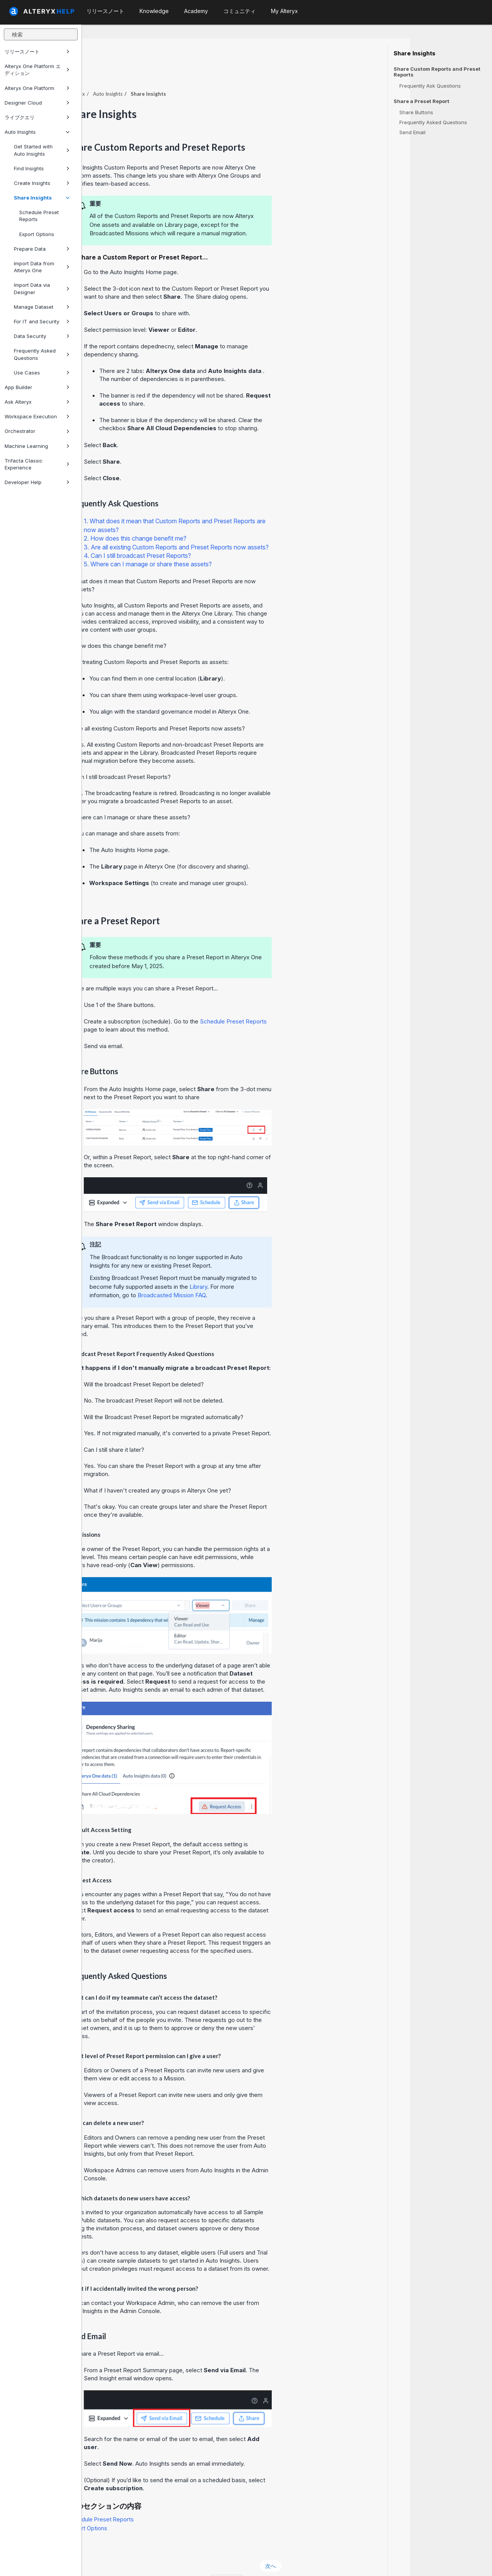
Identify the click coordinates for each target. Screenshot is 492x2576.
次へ (352, 2544)
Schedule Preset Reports (39, 215)
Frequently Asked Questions (42, 354)
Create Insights (42, 183)
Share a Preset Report (421, 101)
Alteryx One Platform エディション (37, 69)
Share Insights (42, 198)
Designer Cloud (37, 103)
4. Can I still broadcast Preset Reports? (219, 534)
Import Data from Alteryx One (42, 266)
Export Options (36, 234)
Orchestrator (37, 431)
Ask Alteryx (37, 402)
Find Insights (42, 168)
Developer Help (37, 482)
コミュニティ (239, 11)
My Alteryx (284, 11)
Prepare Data (42, 249)
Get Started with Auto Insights (42, 149)
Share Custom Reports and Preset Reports (437, 72)
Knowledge (154, 11)
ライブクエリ (37, 117)
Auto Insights (37, 132)
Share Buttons (416, 112)
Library (280, 1265)
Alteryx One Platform (37, 88)
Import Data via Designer (42, 288)
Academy (196, 11)
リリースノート (37, 51)
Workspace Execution (37, 416)
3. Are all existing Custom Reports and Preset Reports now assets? (258, 526)
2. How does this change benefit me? (217, 517)
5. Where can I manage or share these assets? (230, 543)
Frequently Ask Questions (430, 86)
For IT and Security (42, 321)
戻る (102, 2544)
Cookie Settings (248, 2560)
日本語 (308, 2560)
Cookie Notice (190, 2560)
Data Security (42, 336)
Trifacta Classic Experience (37, 464)
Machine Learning (37, 446)
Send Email (412, 132)
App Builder (37, 387)
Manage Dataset (42, 307)
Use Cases (42, 372)
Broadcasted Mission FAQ (253, 1274)
